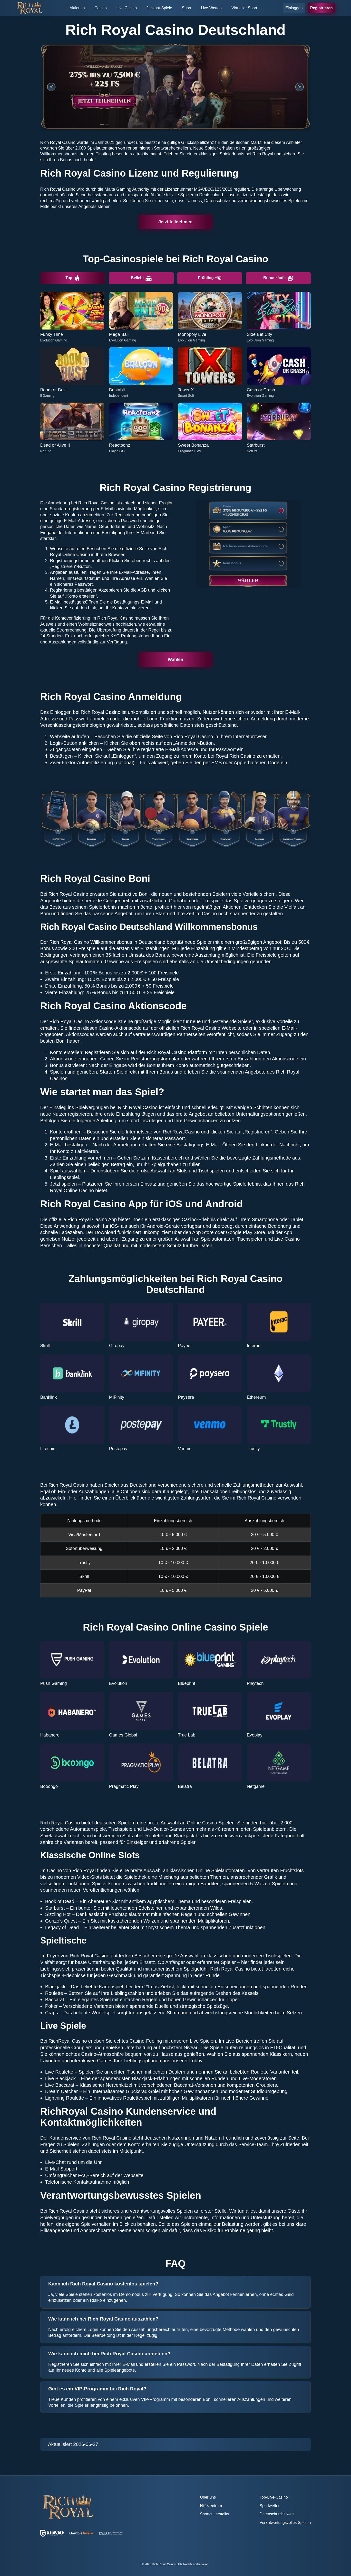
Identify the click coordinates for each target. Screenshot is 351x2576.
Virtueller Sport (244, 8)
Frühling (210, 278)
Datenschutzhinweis (277, 2514)
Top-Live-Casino (274, 2497)
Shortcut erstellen (215, 2514)
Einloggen (293, 8)
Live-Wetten (211, 8)
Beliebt (141, 278)
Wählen (175, 659)
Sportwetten (270, 2506)
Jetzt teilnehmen (175, 221)
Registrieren (321, 8)
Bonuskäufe (278, 278)
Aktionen (77, 8)
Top (72, 278)
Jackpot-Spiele (159, 8)
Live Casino (127, 8)
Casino (101, 8)
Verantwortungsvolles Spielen (285, 2522)
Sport (186, 8)
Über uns (208, 2497)
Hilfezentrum (211, 2506)
